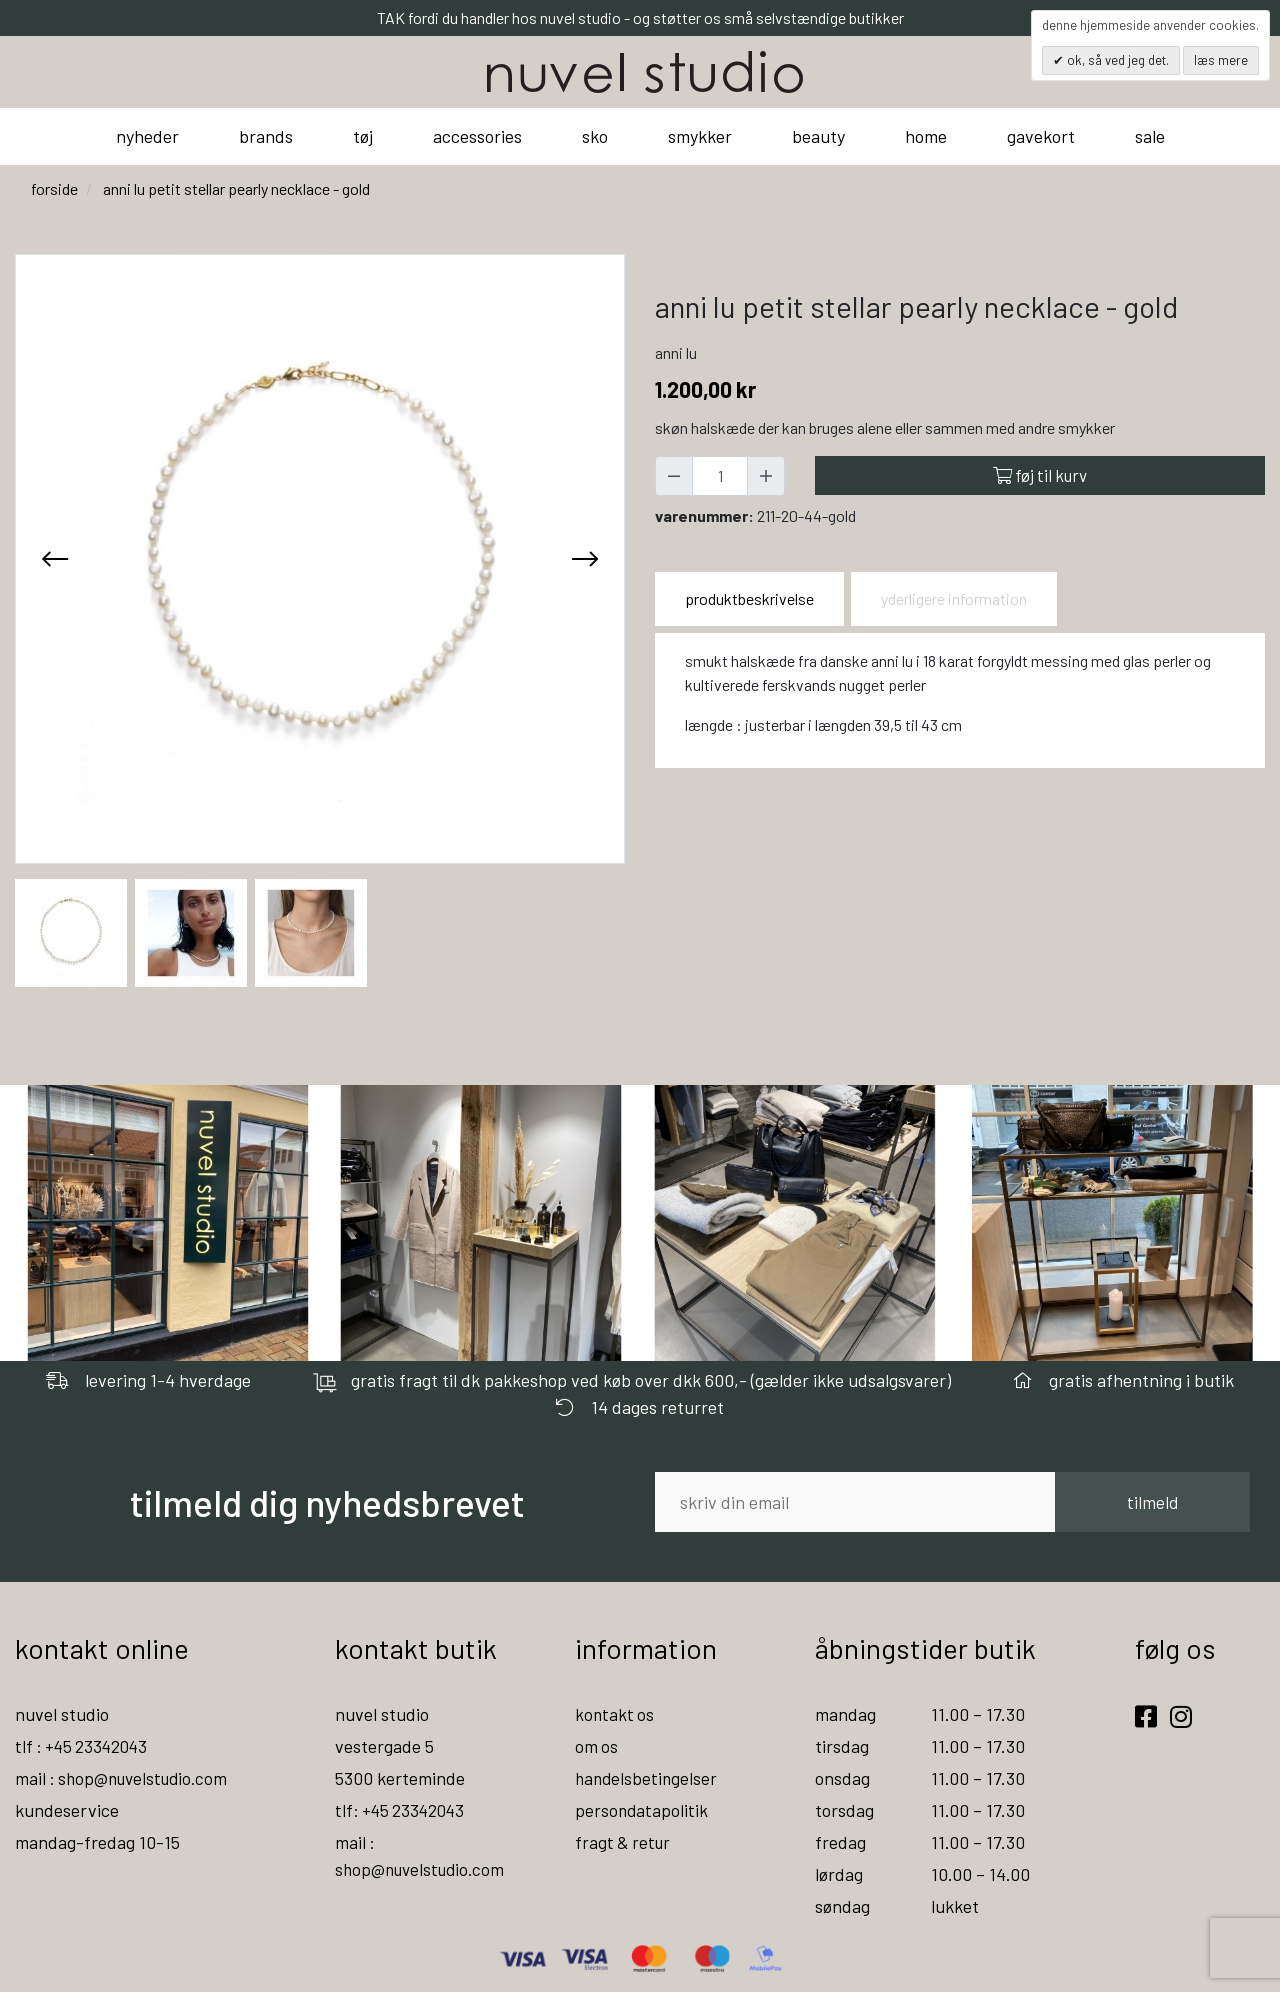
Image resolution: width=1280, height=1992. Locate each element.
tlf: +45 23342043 (403, 1810)
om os (597, 1746)
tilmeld (1152, 1502)
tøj (363, 136)
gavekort (1041, 136)
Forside (54, 188)
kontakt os (615, 1714)
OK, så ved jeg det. (1116, 60)
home (926, 136)
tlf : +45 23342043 (85, 1746)
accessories (477, 136)
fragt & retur (624, 1842)
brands (266, 136)
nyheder (147, 136)
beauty (818, 136)
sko (595, 136)
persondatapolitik (642, 1810)
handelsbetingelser (648, 1778)
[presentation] (55, 559)
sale (1150, 136)
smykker (700, 136)
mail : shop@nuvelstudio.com (126, 1778)
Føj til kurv (1040, 475)
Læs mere (1221, 60)
